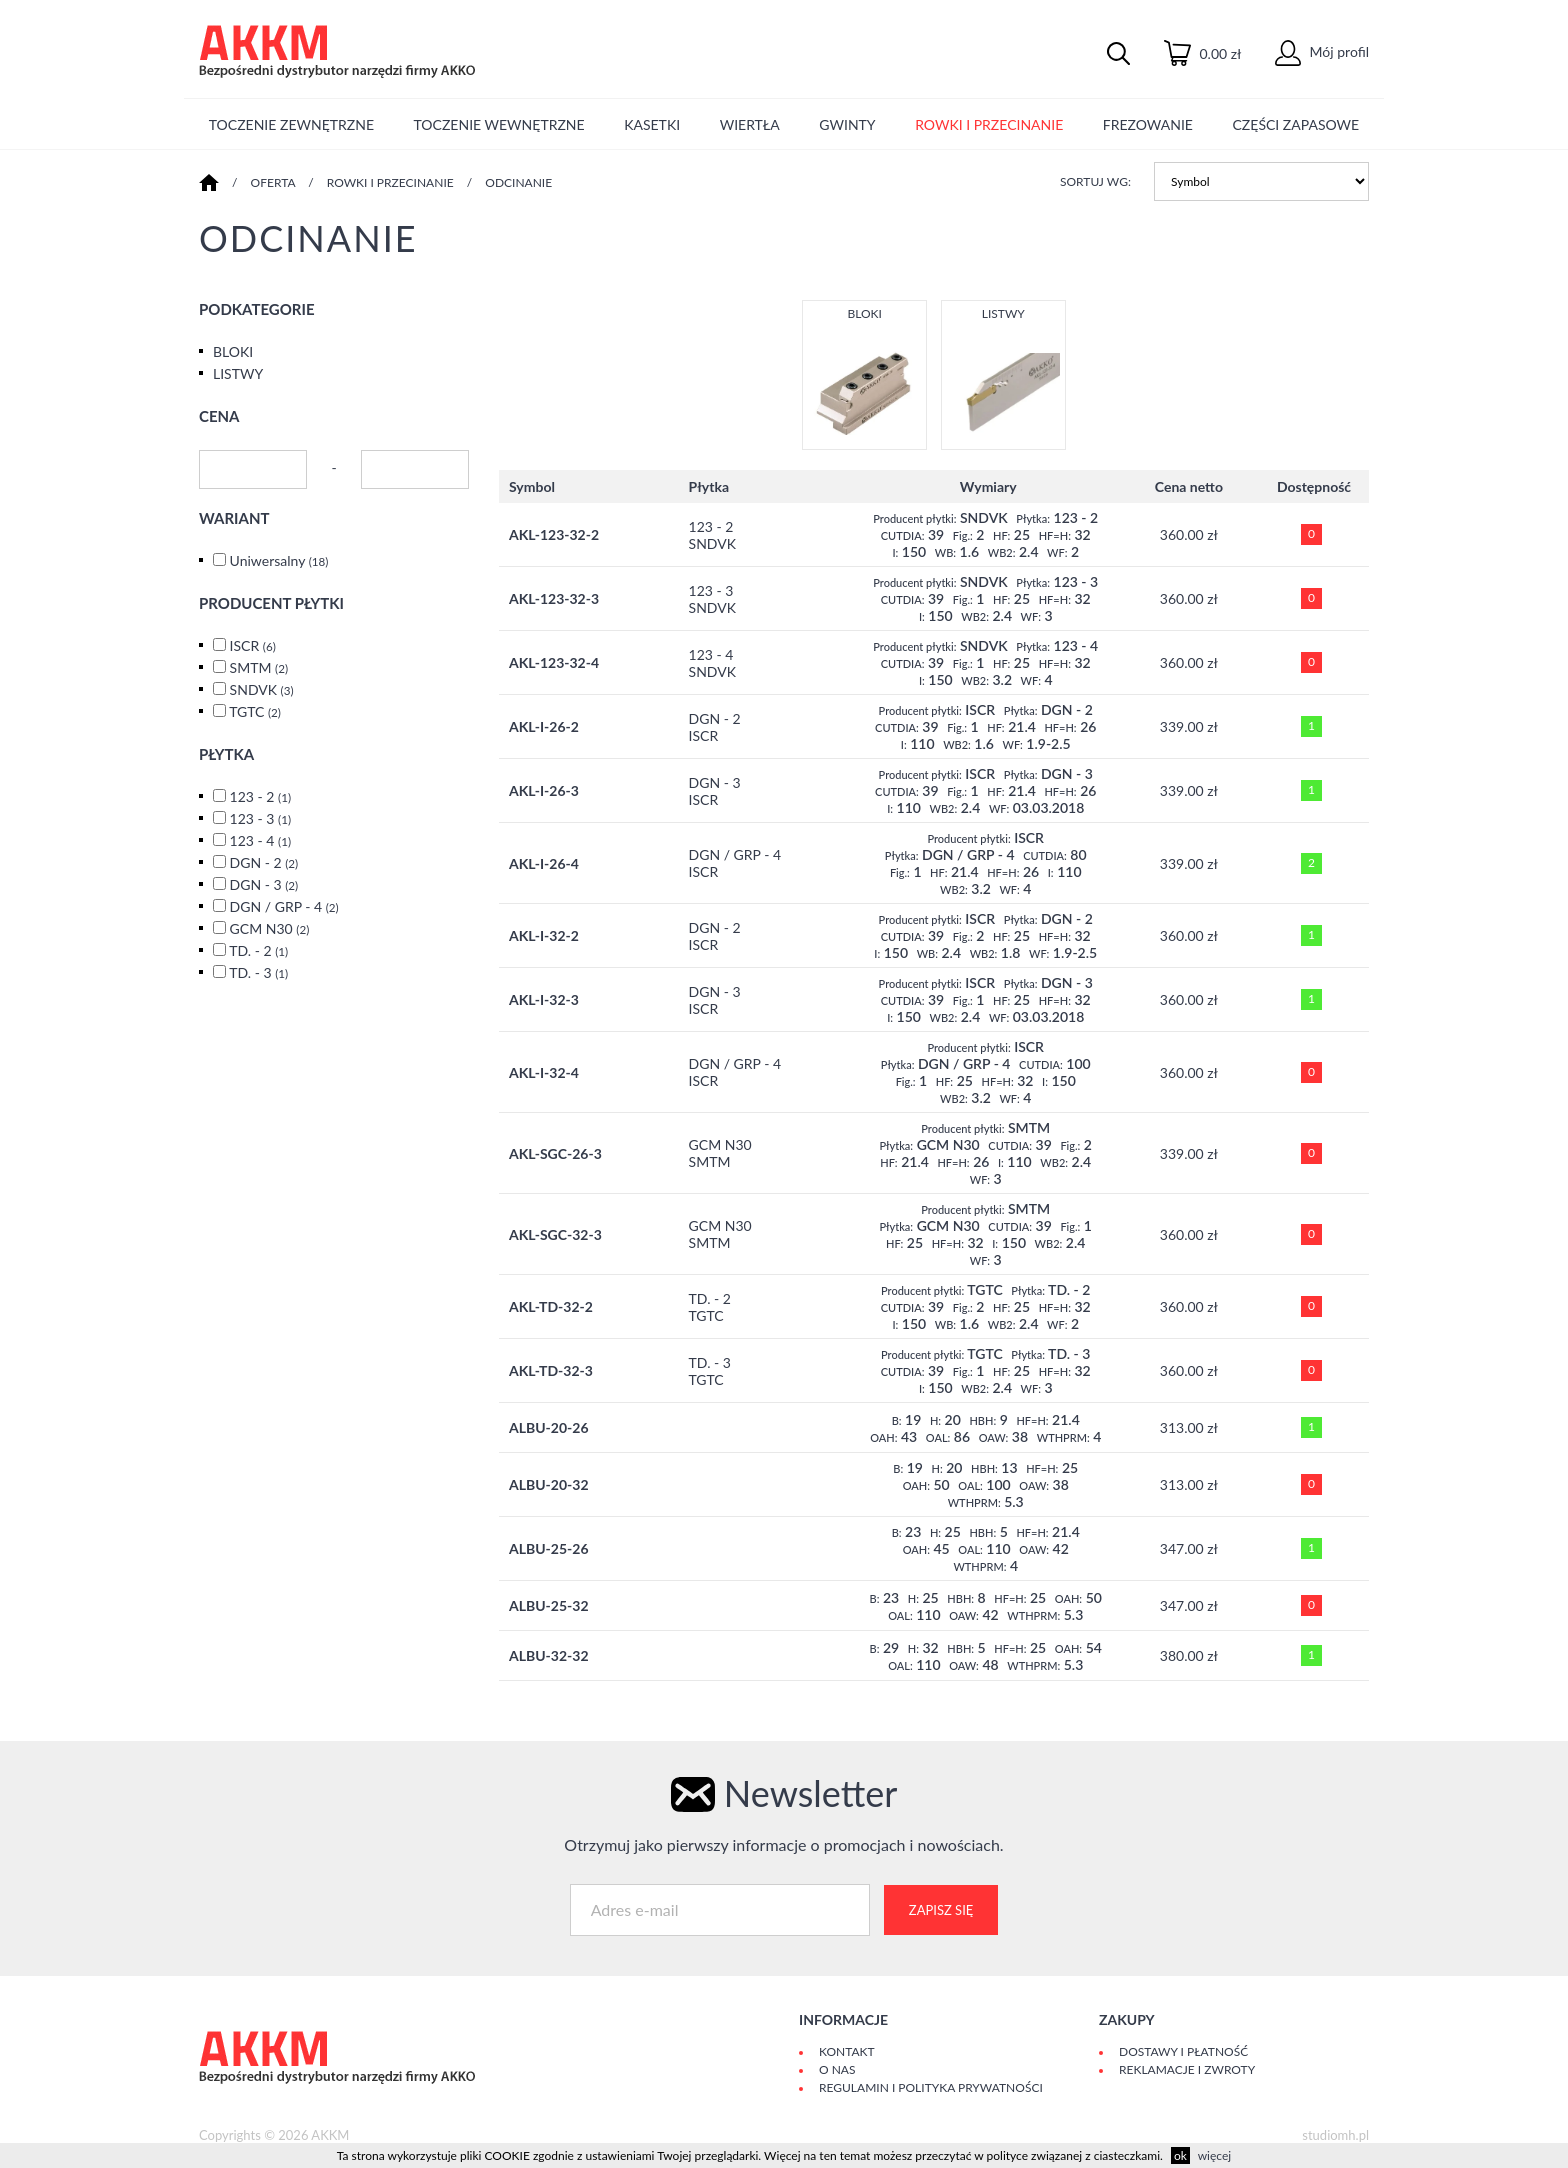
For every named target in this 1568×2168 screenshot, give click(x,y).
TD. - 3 (258, 972)
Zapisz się (941, 1910)
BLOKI (233, 351)
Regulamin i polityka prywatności (931, 2087)
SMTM (259, 667)
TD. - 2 (258, 950)
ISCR (253, 645)
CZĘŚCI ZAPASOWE (1296, 124)
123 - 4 (260, 840)
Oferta (273, 182)
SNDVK (262, 689)
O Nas (837, 2069)
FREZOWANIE (1148, 124)
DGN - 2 (264, 862)
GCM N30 (270, 928)
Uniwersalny (279, 560)
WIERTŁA (750, 124)
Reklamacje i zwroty (1187, 2069)
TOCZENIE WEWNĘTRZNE (499, 124)
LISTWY (238, 373)
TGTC (255, 711)
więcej (1214, 2155)
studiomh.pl (1335, 2135)
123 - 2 (260, 796)
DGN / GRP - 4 (284, 906)
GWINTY (847, 124)
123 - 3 (260, 818)
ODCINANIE (518, 182)
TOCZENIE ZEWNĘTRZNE (291, 124)
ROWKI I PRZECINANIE (989, 124)
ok (1180, 2155)
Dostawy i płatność (1183, 2051)
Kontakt (847, 2051)
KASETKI (652, 124)
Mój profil (1322, 51)
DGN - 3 (264, 884)
